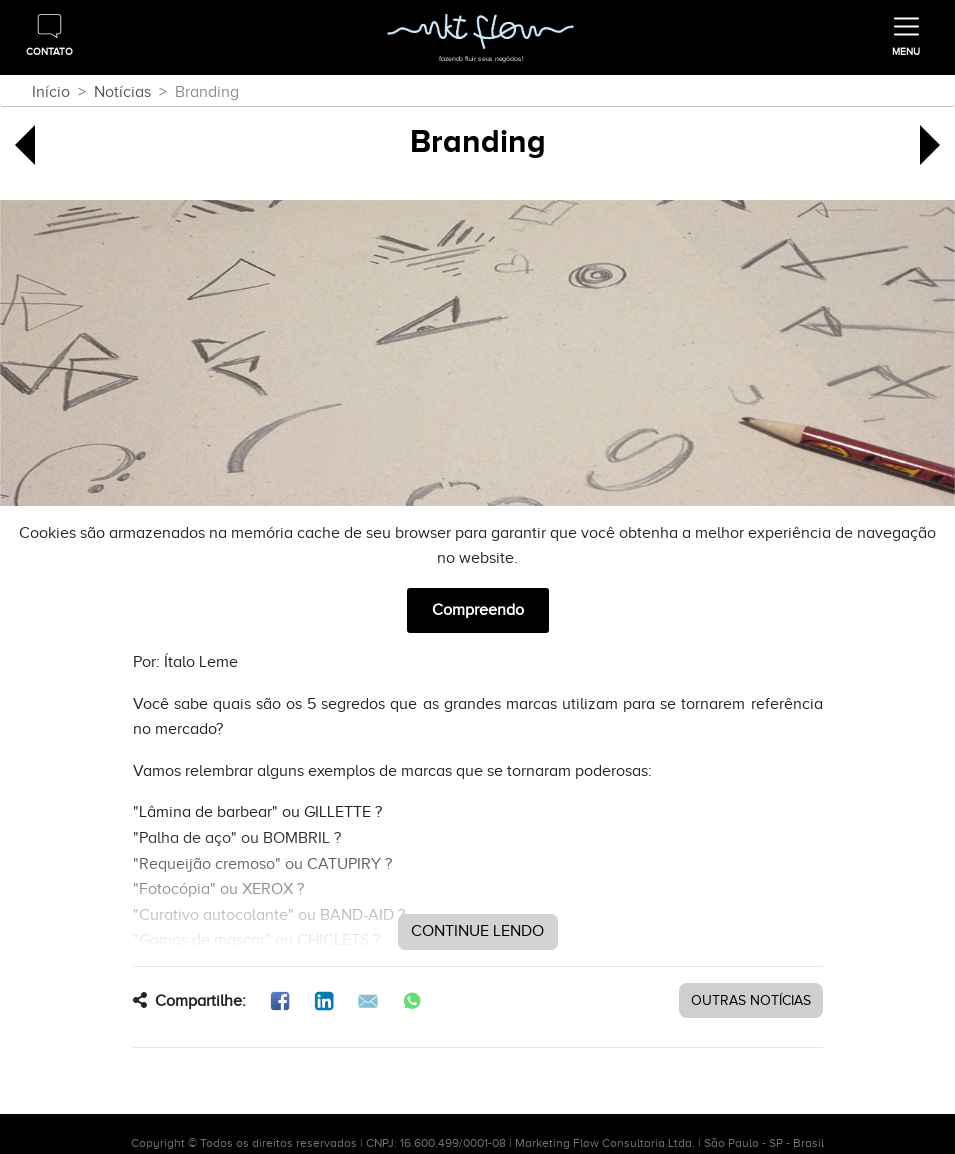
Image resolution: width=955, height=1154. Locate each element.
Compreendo (478, 610)
